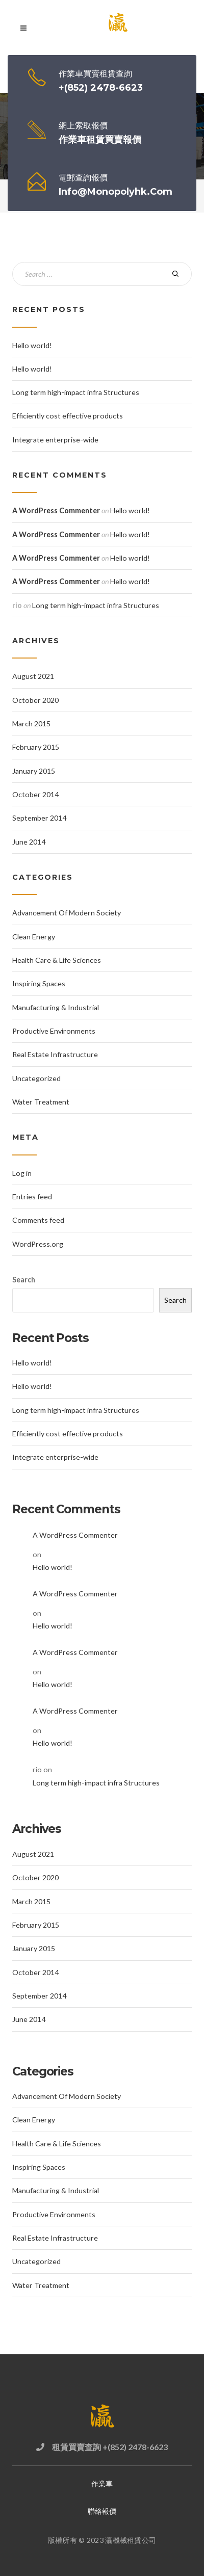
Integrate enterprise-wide (55, 439)
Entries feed (32, 1196)
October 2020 (35, 700)
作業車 (102, 2483)
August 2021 (33, 676)
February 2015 (35, 747)
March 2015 (31, 723)
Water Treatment (40, 1101)
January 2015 (33, 771)
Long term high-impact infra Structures (75, 392)
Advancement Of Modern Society (66, 912)
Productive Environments (53, 1031)
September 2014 (39, 817)
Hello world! (32, 345)
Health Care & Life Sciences (56, 960)
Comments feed (38, 1220)
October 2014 (35, 794)
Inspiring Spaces (38, 983)
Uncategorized (36, 1078)
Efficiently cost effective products (67, 415)
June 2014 (28, 841)
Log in (22, 1173)
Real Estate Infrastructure (55, 1054)
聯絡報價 (102, 2511)
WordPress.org (37, 1244)
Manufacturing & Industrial (55, 1007)
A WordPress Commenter (56, 510)
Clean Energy (33, 936)
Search (23, 1279)
